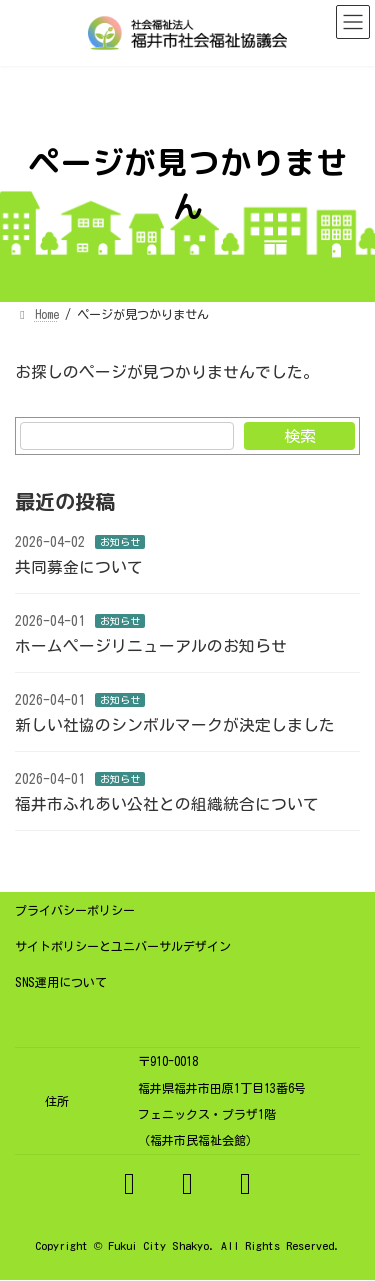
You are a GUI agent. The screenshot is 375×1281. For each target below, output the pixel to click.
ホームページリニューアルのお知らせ (151, 646)
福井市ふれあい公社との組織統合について (167, 804)
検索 (300, 436)
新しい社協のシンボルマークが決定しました (175, 725)
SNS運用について (61, 982)
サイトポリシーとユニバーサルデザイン (123, 946)
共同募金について (79, 567)
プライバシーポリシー (75, 910)
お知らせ (120, 542)
